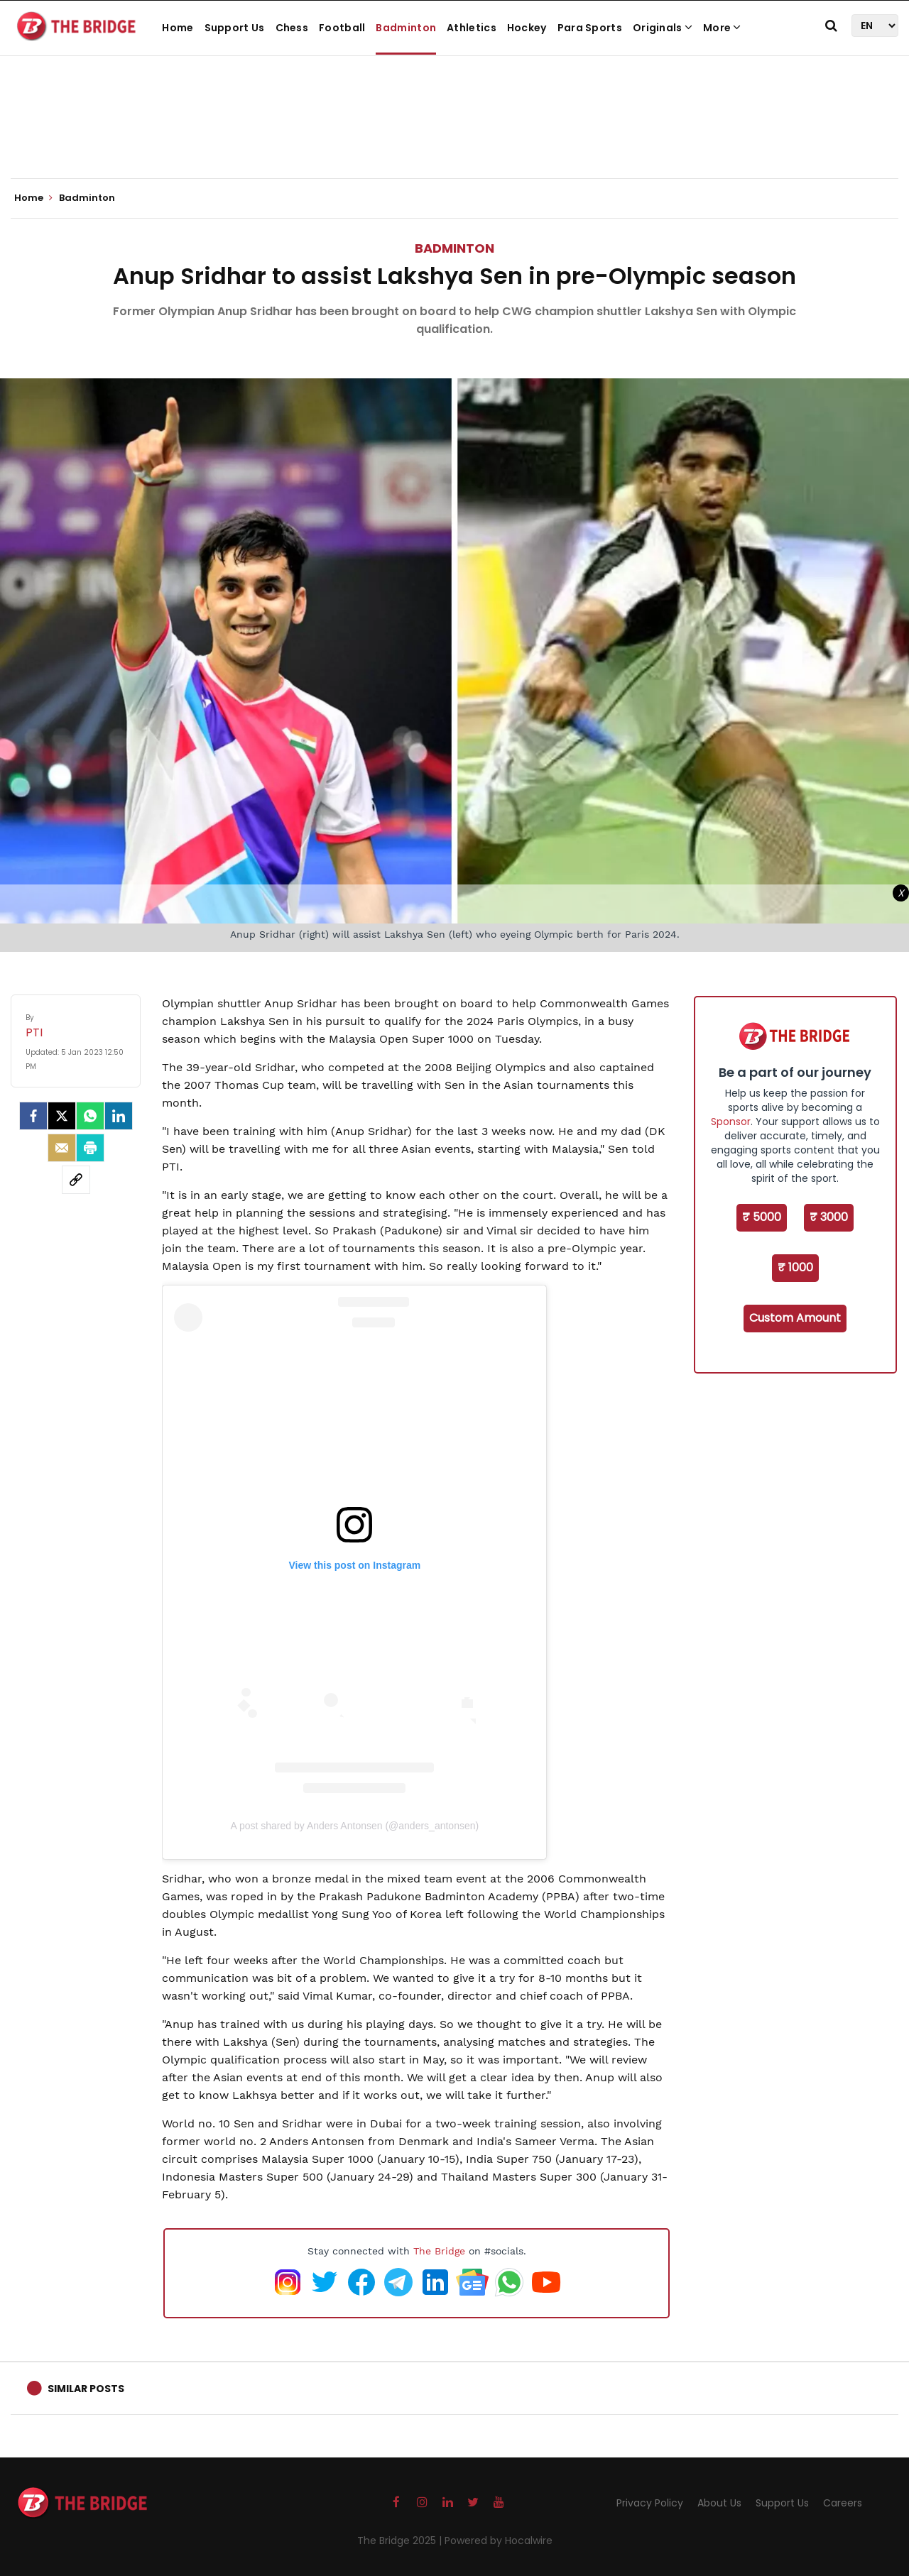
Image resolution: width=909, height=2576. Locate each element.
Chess (292, 28)
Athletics (471, 28)
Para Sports (589, 28)
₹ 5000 (761, 1217)
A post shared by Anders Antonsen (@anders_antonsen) (354, 1825)
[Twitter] (62, 1116)
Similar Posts (86, 2389)
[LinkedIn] (118, 1116)
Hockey (527, 28)
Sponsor (731, 1121)
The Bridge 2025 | (401, 2540)
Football (342, 28)
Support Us (235, 28)
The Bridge (439, 2251)
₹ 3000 (829, 1217)
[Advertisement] (454, 134)
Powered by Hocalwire (499, 2540)
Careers (842, 2503)
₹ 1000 (795, 1267)
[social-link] (76, 1180)
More (722, 28)
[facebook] (33, 1116)
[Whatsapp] (90, 1116)
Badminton (406, 28)
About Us (719, 2503)
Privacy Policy (649, 2503)
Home (177, 28)
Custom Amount (795, 1318)
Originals (662, 28)
